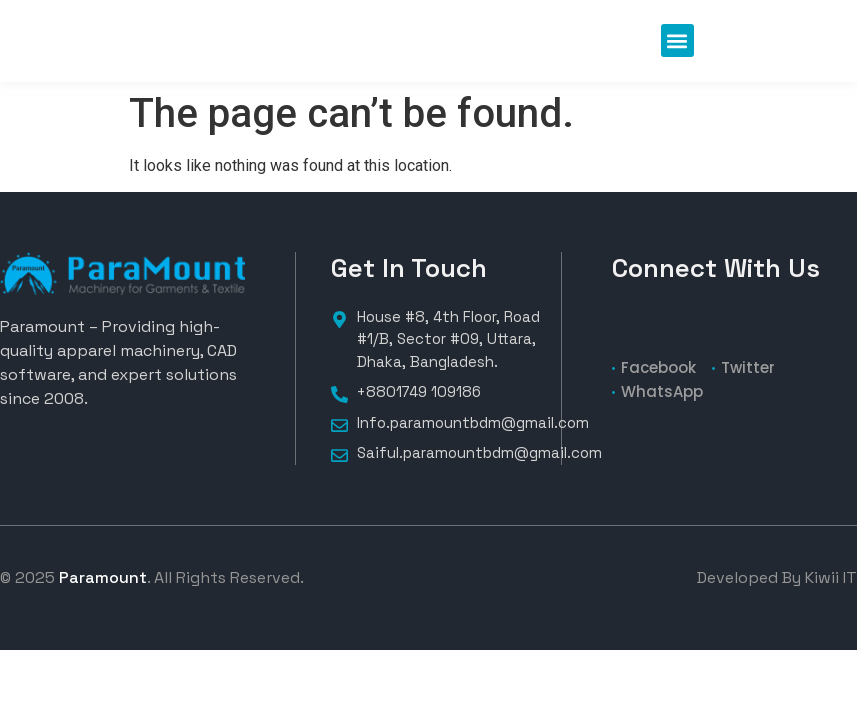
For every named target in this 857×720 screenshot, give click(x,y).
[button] (677, 40)
